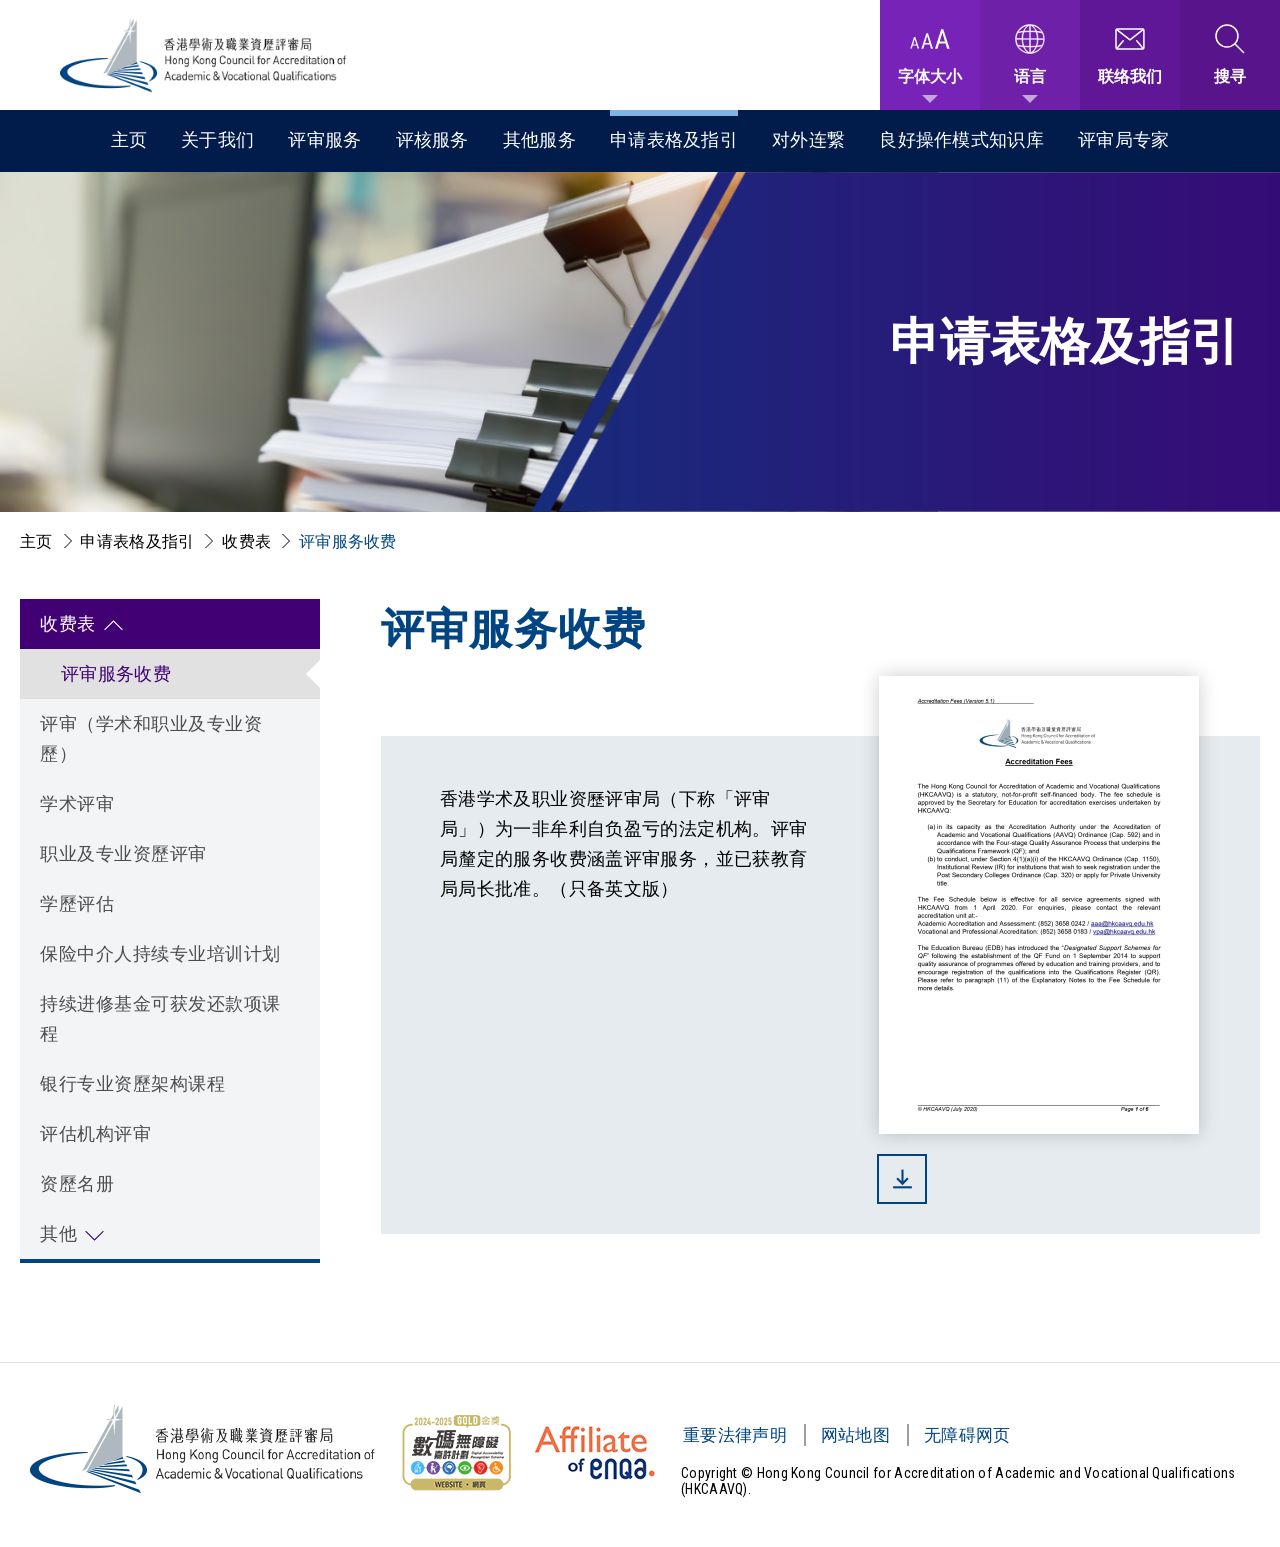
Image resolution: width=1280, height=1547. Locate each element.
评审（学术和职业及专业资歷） (151, 738)
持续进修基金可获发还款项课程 (160, 1018)
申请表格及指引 (674, 139)
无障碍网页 (967, 1435)
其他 (58, 1233)
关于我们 (217, 139)
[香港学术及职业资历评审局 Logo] (204, 55)
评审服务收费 (348, 541)
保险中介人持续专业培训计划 (160, 953)
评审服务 (324, 139)
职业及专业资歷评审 (123, 853)
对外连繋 (808, 139)
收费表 (246, 541)
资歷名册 (77, 1183)
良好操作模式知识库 (961, 139)
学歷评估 (77, 903)
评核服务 (432, 139)
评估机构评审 (95, 1133)
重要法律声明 (735, 1435)
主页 (129, 139)
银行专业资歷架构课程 (132, 1083)
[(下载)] (1039, 1179)
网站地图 (855, 1435)
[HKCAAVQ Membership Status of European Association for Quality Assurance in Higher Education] (595, 1453)
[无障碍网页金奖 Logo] (456, 1453)
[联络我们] (1130, 55)
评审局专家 (1124, 139)
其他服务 (539, 139)
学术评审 (77, 803)
